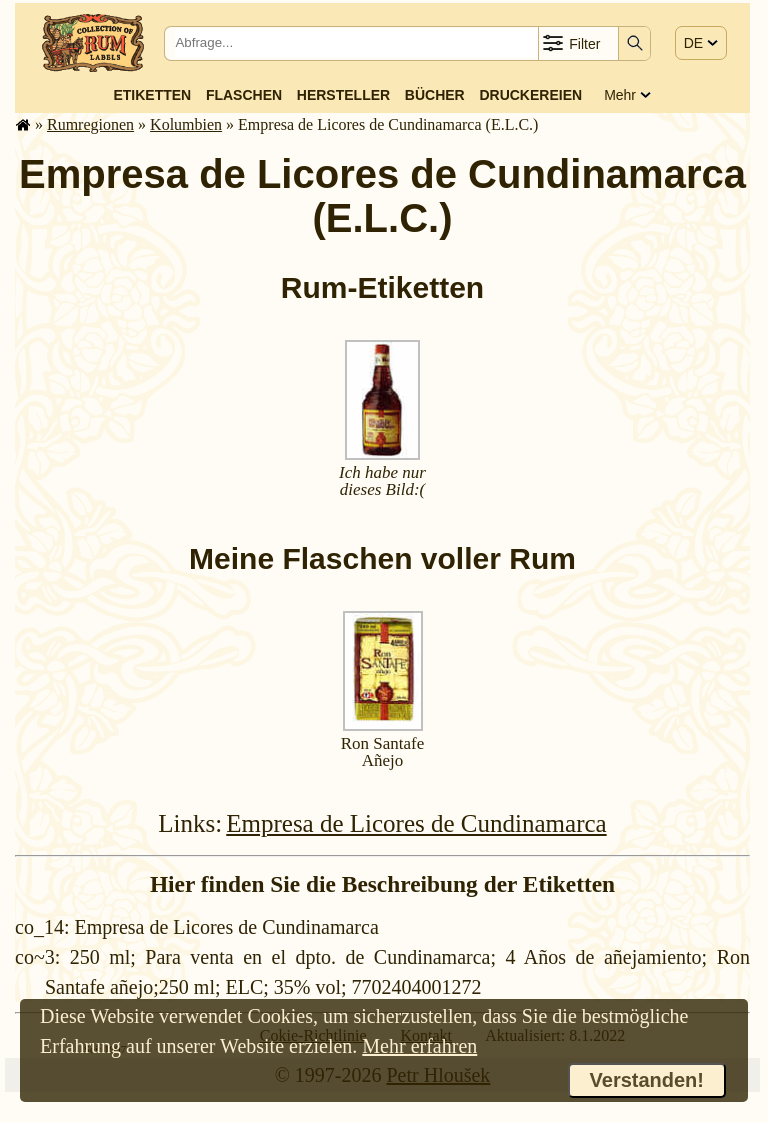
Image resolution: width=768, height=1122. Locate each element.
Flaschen (244, 95)
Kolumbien (186, 124)
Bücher (435, 95)
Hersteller (343, 95)
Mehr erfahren (419, 1046)
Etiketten (152, 95)
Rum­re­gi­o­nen (90, 124)
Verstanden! (647, 1080)
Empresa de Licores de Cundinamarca (416, 823)
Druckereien (530, 95)
